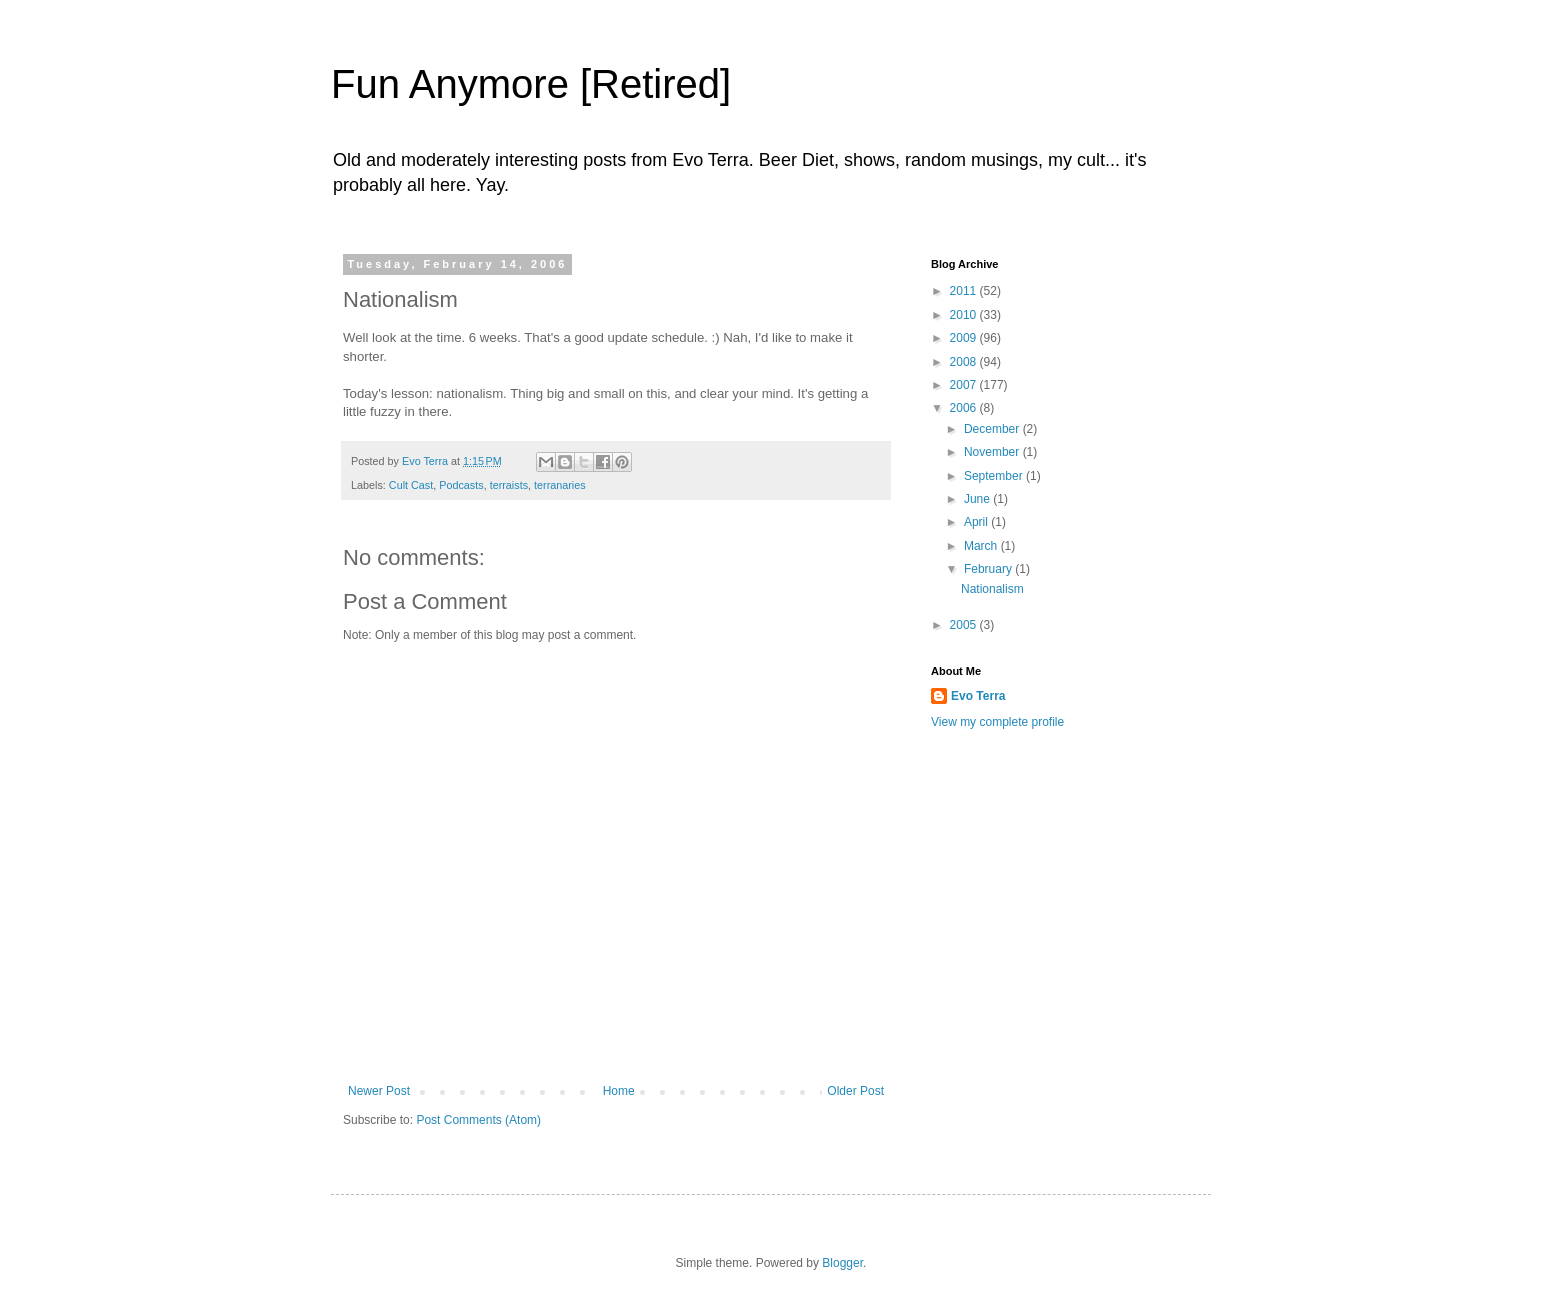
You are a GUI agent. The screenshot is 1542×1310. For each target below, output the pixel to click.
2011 (965, 291)
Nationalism (992, 589)
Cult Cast (411, 485)
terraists (509, 485)
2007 (965, 385)
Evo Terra (978, 696)
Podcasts (461, 485)
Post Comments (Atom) (478, 1120)
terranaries (560, 485)
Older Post (855, 1091)
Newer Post (379, 1091)
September (995, 476)
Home (619, 1091)
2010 (965, 315)
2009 (965, 338)
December (993, 429)
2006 (965, 408)
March (982, 546)
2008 (965, 362)
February (989, 569)
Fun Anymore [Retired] (531, 84)
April (977, 522)
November (993, 452)
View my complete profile (997, 722)
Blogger (842, 1263)
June (978, 499)
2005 (965, 625)
